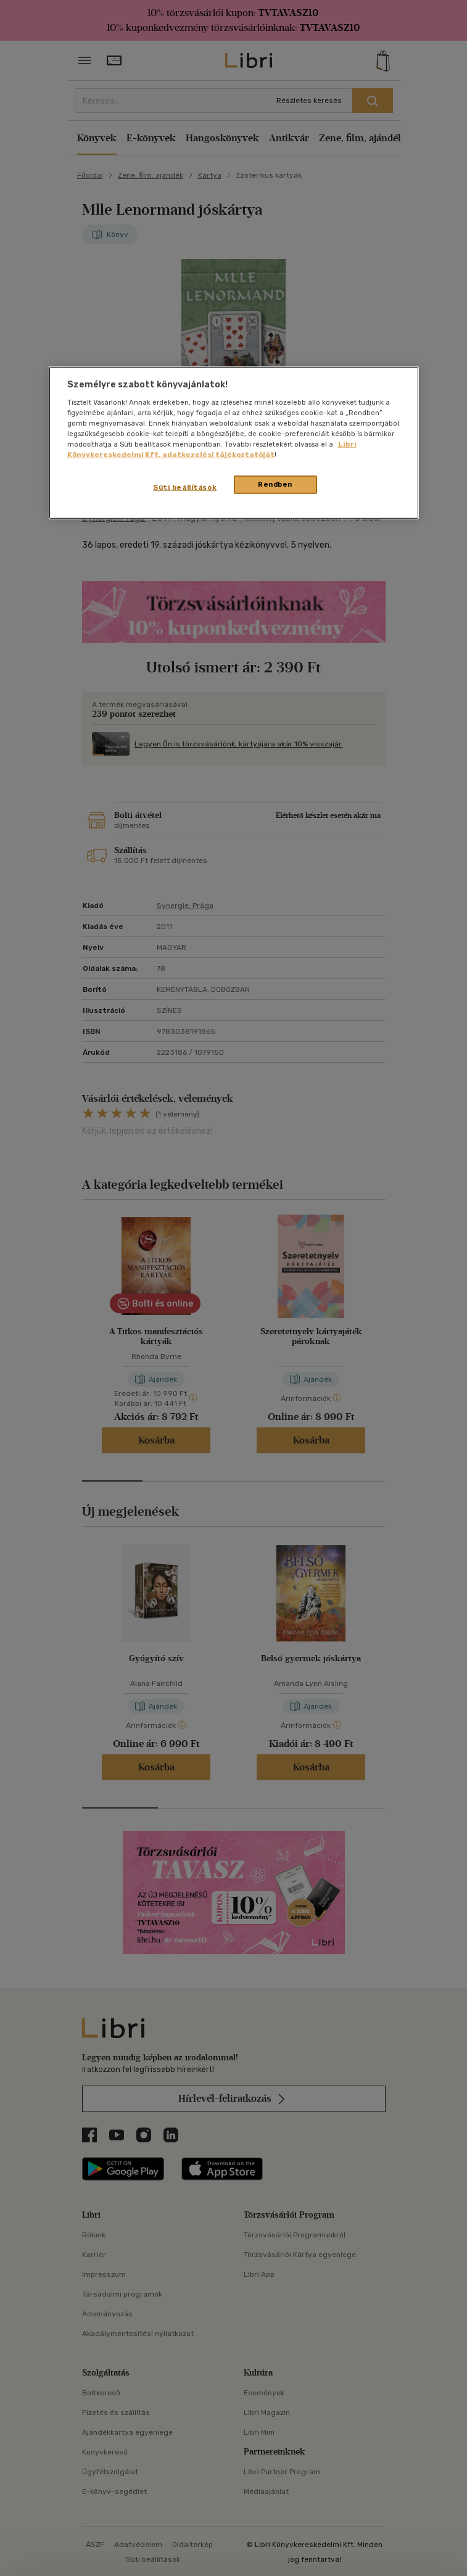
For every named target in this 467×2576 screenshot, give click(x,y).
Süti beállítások (185, 487)
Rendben (275, 484)
